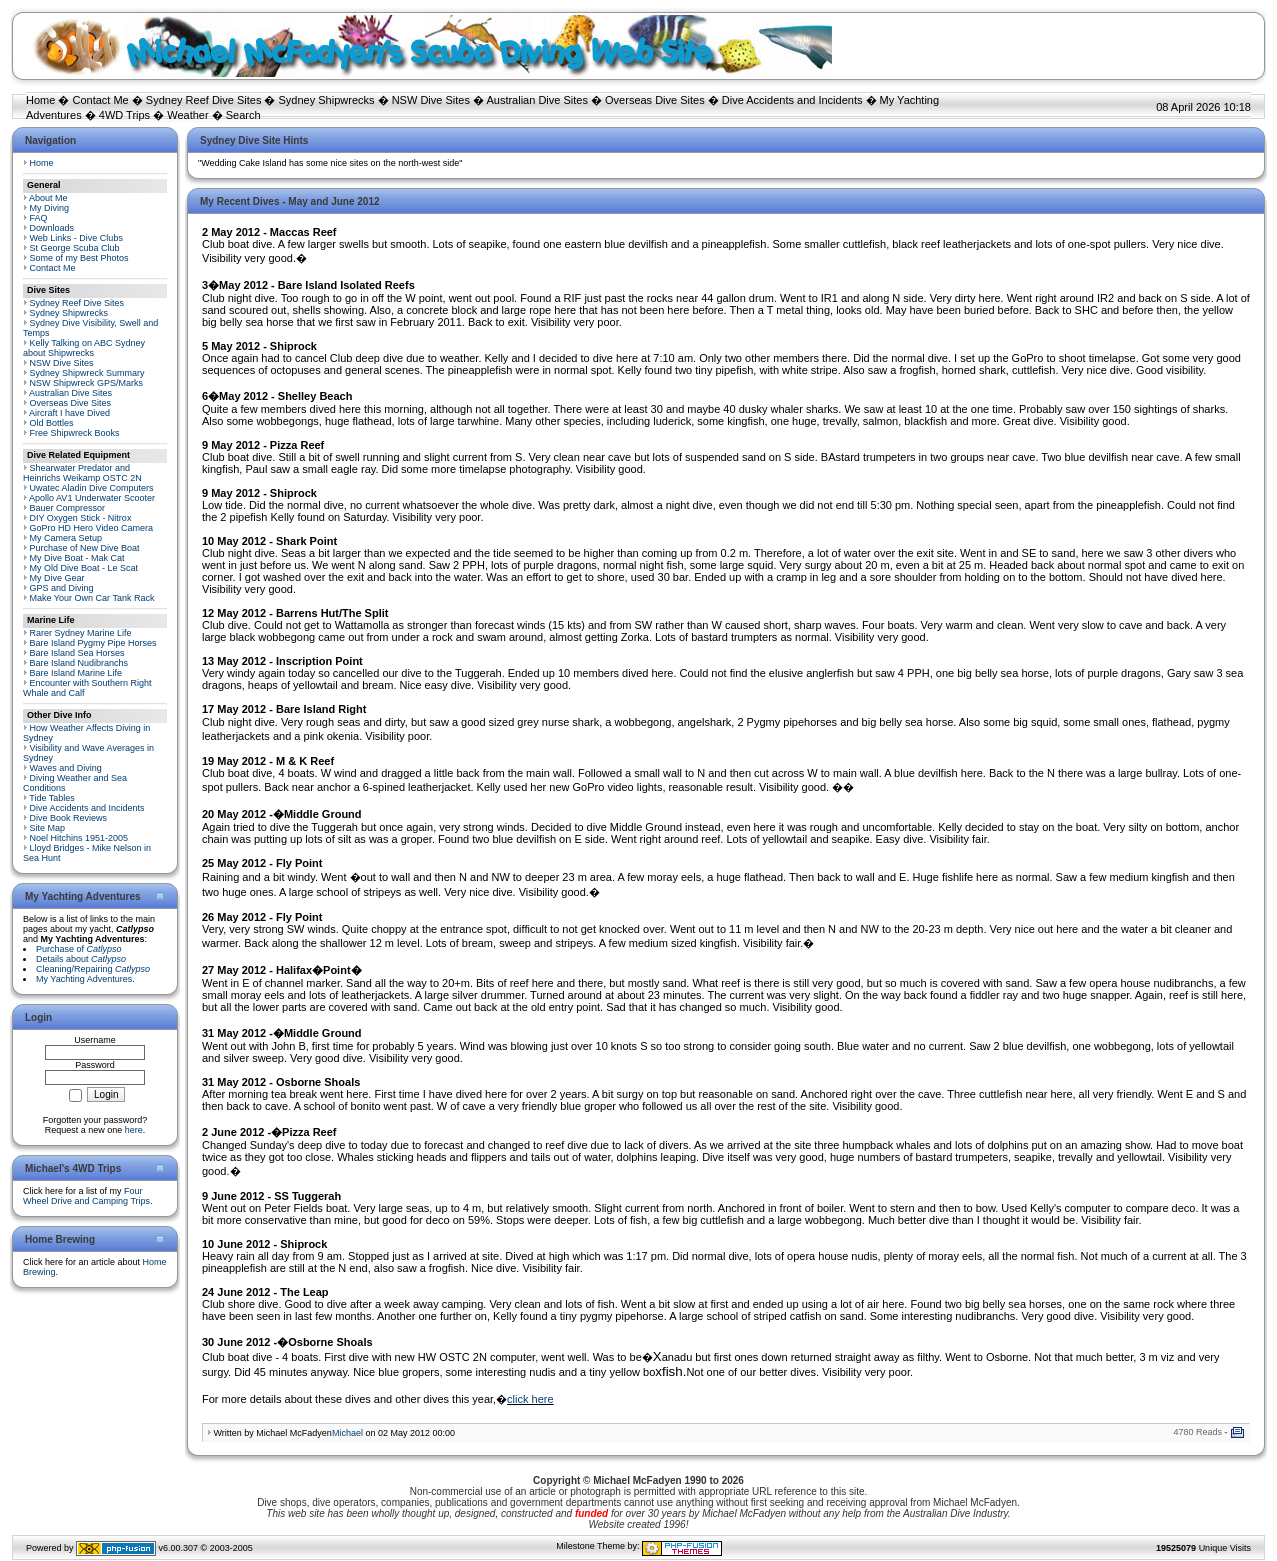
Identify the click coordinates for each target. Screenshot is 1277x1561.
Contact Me (100, 100)
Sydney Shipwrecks (327, 100)
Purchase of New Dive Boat (85, 548)
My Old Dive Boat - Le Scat (84, 568)
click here (530, 1399)
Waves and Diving (66, 768)
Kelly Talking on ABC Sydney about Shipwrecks (84, 348)
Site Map (48, 828)
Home (40, 100)
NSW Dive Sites (431, 100)
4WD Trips (124, 115)
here (134, 1130)
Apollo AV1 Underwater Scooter (92, 498)
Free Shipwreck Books (75, 433)
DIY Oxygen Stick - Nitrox (81, 518)
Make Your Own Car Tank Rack (92, 598)
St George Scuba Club (75, 248)
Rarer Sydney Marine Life (81, 633)
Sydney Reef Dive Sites (204, 100)
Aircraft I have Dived (69, 413)
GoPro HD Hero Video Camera (91, 528)
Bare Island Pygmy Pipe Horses (93, 643)
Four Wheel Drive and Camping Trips (86, 1196)
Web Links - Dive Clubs (76, 238)
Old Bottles (52, 423)
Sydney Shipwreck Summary (87, 373)
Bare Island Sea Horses (77, 653)
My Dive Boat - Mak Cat (77, 558)
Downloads (52, 228)
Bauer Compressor (68, 508)
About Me (48, 198)
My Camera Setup (66, 538)
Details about (81, 959)
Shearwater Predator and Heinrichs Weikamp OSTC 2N (82, 473)
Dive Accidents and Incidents (792, 100)
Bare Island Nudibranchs (79, 663)
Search (243, 115)
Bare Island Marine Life (76, 673)
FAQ (39, 218)
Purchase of (79, 949)
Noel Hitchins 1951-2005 (79, 838)
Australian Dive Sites (537, 100)
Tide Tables (52, 798)
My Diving (50, 208)
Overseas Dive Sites (655, 100)
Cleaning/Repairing (93, 969)
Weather (187, 115)
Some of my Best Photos (79, 258)
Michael (347, 1433)
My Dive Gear (57, 578)
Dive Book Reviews (69, 818)
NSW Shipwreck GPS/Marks (87, 383)
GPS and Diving (62, 588)
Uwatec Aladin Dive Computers (92, 488)
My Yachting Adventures (84, 979)
